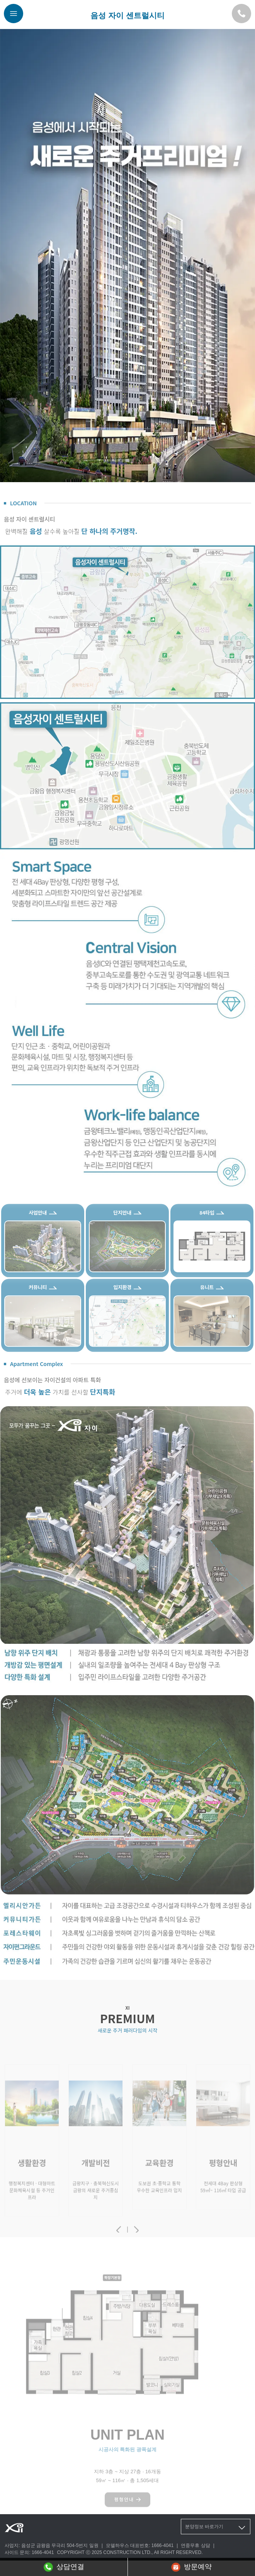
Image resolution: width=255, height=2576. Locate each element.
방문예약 (191, 2567)
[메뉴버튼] (13, 13)
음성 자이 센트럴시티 (127, 15)
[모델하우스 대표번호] (241, 13)
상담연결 (64, 2567)
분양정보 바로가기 (215, 2527)
